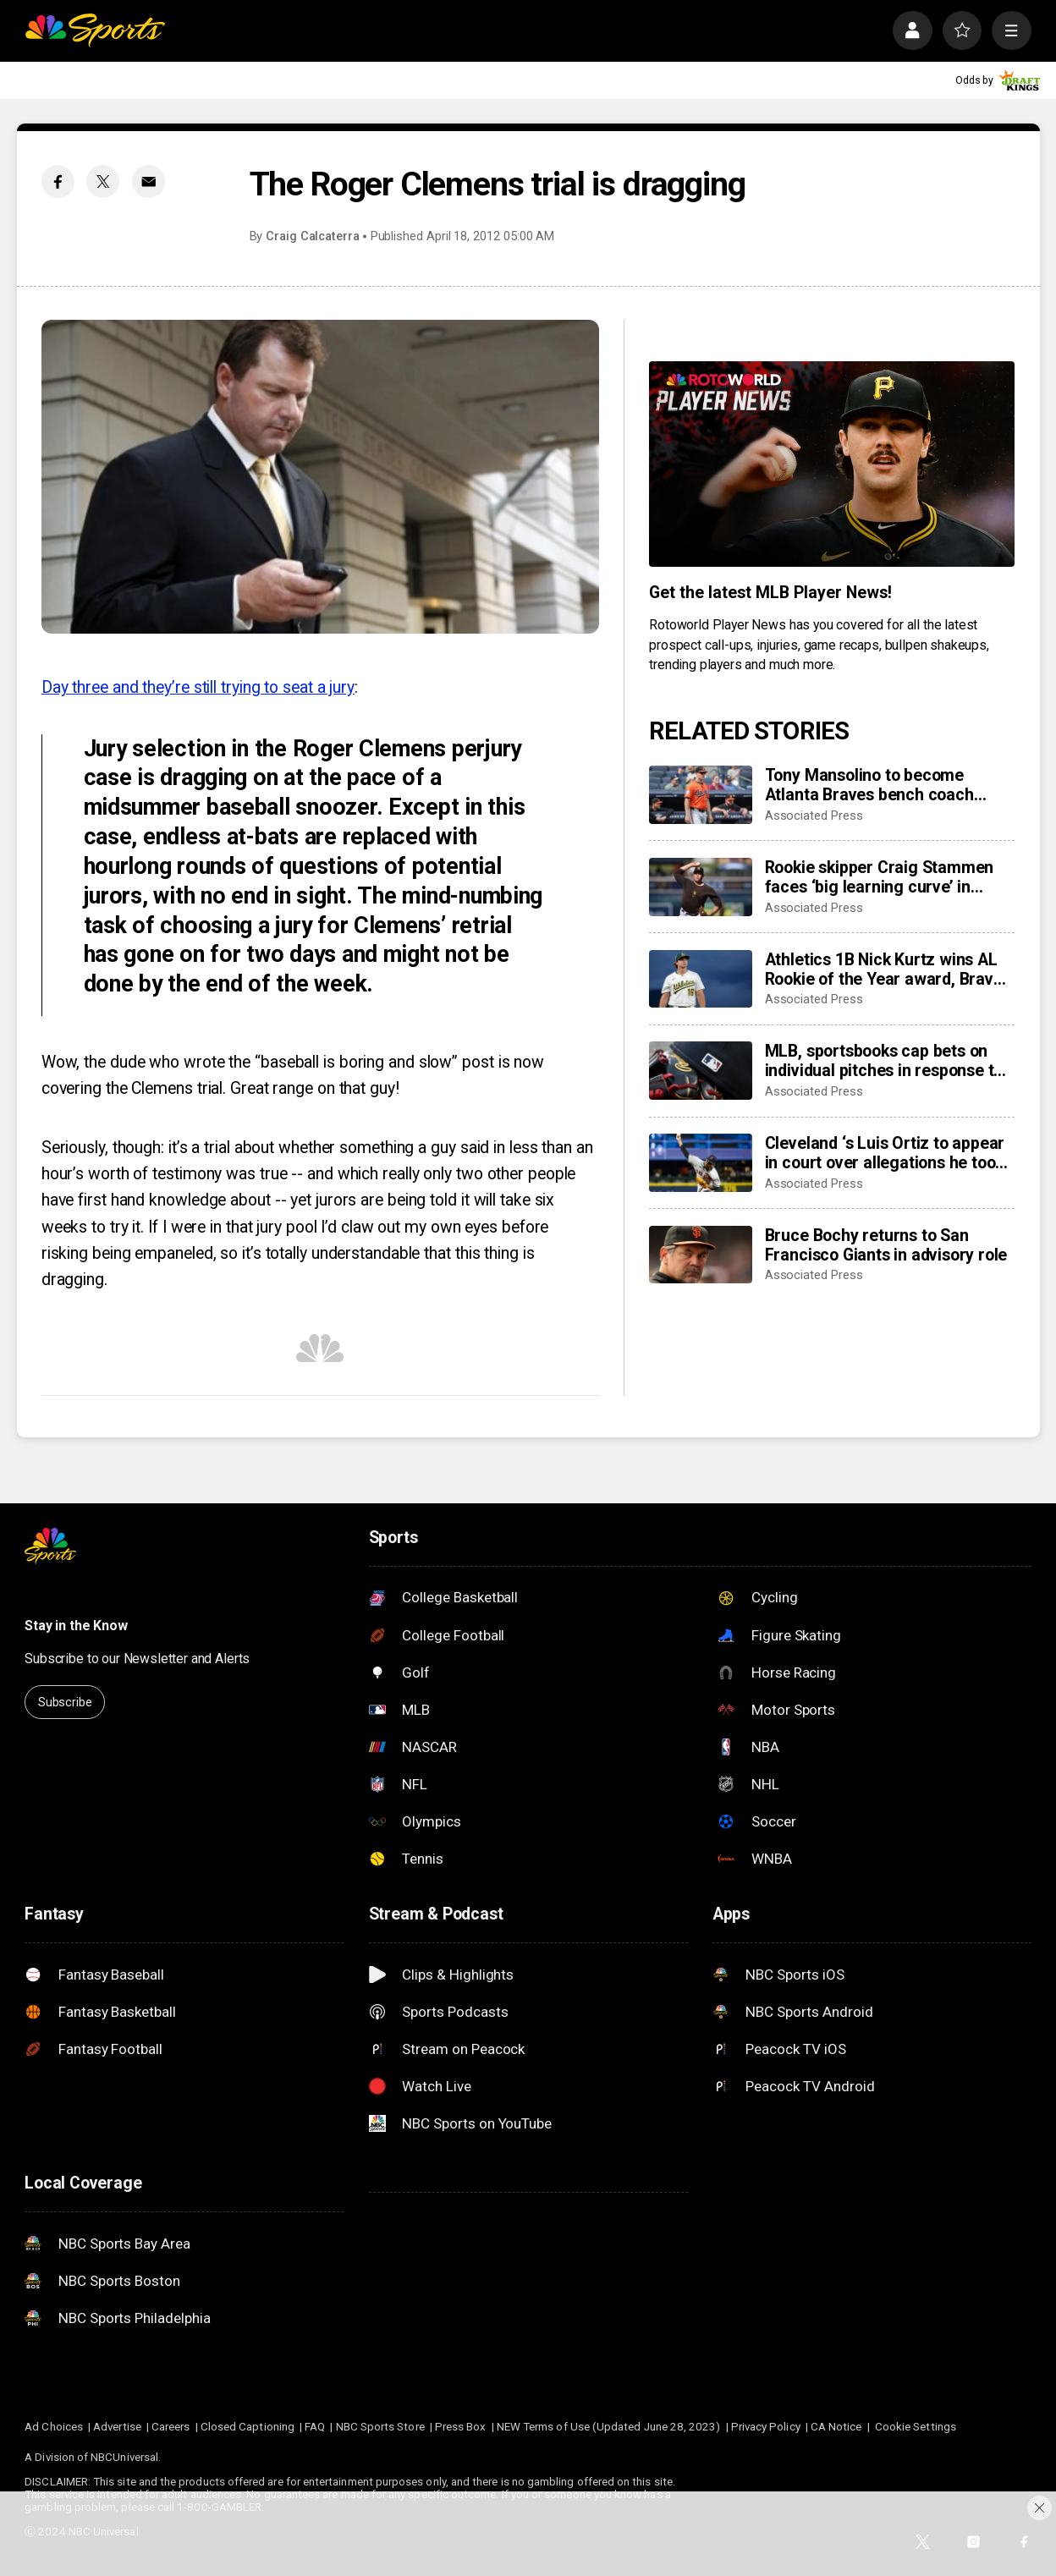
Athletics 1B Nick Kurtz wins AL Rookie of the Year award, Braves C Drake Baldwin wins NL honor (888, 969)
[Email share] (148, 181)
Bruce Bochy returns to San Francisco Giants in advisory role (886, 1245)
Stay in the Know (76, 1626)
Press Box (461, 2426)
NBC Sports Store (380, 2426)
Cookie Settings (915, 2426)
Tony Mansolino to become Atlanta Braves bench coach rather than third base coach (871, 785)
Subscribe (65, 1702)
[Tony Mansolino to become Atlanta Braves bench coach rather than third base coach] (700, 795)
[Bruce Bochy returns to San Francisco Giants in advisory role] (700, 1255)
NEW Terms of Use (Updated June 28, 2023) (609, 2426)
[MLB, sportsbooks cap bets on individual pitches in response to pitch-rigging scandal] (700, 1070)
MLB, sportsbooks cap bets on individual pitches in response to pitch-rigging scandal (884, 1060)
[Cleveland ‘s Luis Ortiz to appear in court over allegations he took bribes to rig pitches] (700, 1163)
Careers (170, 2426)
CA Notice (836, 2426)
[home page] (95, 30)
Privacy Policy (765, 2426)
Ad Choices (54, 2426)
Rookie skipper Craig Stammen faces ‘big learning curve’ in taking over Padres (879, 877)
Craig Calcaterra (313, 236)
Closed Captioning (247, 2426)
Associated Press (814, 815)
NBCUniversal (124, 2457)
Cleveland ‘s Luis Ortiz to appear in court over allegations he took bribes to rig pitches (885, 1153)
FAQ (315, 2426)
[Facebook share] (57, 181)
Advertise (117, 2426)
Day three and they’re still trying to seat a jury (198, 687)
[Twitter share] (102, 181)
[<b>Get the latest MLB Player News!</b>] (832, 464)
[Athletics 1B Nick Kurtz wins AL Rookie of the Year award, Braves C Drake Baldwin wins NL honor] (700, 979)
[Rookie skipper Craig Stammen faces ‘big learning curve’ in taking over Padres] (700, 887)
